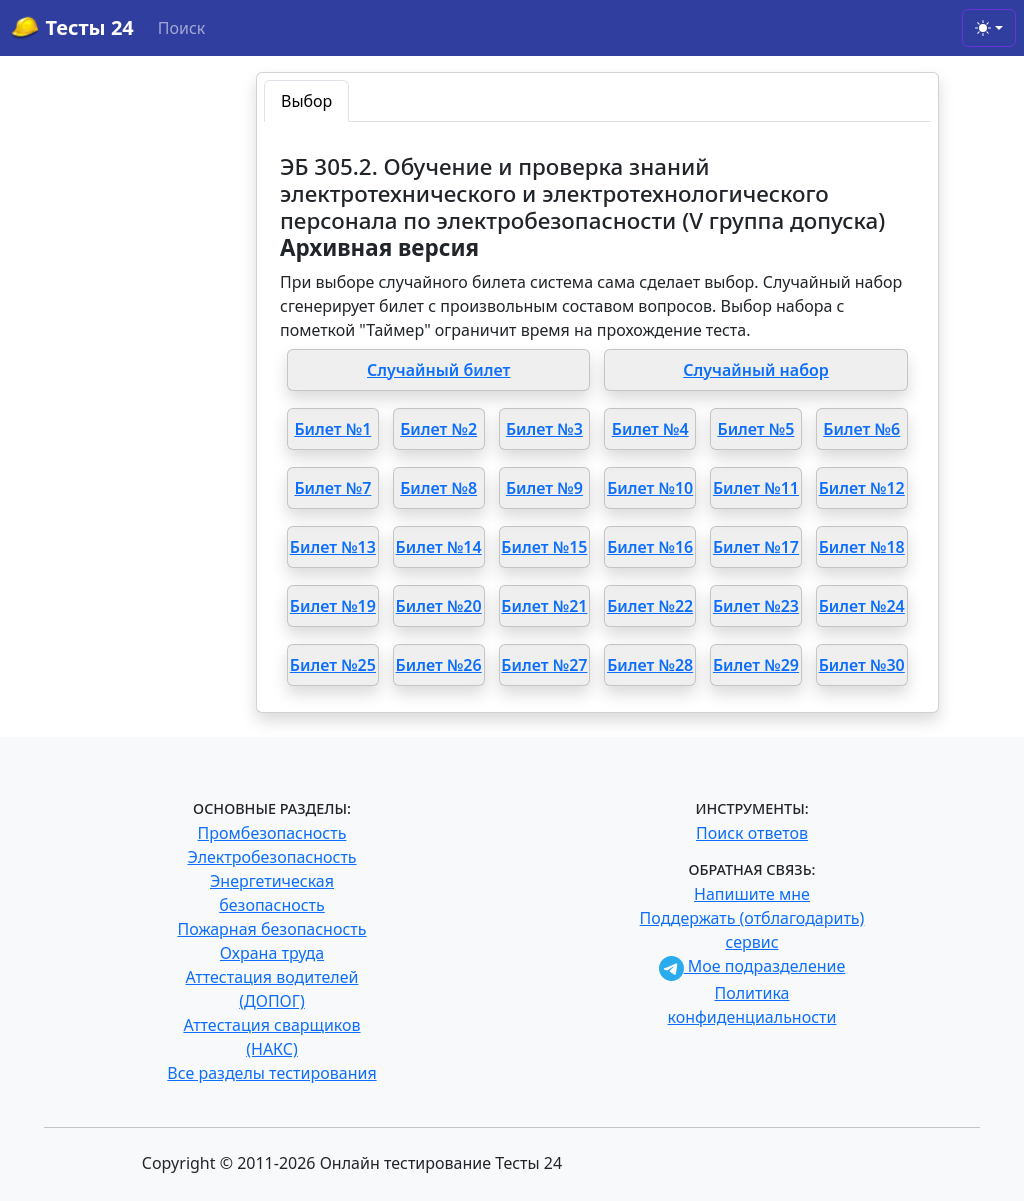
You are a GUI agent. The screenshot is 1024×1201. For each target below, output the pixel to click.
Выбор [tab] (306, 101)
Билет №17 (756, 547)
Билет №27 (544, 665)
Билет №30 (862, 665)
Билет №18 (862, 547)
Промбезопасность (272, 833)
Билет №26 (439, 665)
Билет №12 (862, 488)
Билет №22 (650, 606)
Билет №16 (650, 547)
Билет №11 (756, 488)
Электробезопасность (271, 857)
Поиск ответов (752, 833)
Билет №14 (439, 547)
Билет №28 (650, 665)
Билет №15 (544, 547)
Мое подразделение (752, 966)
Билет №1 (332, 429)
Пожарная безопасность (271, 929)
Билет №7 (332, 488)
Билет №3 (544, 429)
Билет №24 (862, 606)
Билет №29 (756, 665)
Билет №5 (755, 429)
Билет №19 (333, 606)
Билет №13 (333, 547)
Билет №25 (333, 665)
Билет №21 (544, 606)
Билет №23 (756, 606)
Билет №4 (650, 429)
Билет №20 (439, 606)
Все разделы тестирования (271, 1073)
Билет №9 (544, 488)
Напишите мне (752, 894)
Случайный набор (756, 370)
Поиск (182, 28)
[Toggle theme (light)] (989, 28)
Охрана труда (272, 953)
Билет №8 (438, 488)
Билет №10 (650, 488)
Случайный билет (438, 370)
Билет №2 (438, 429)
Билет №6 (861, 429)
